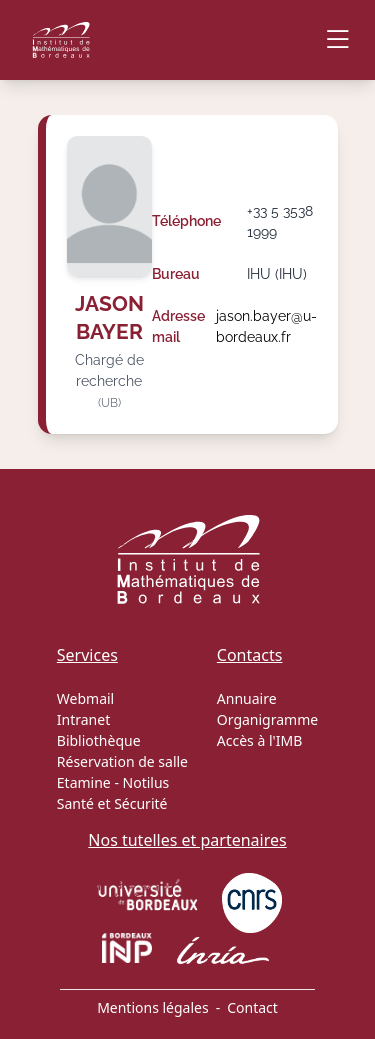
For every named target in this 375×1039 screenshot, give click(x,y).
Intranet (83, 719)
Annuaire (247, 698)
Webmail (85, 698)
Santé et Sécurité (112, 803)
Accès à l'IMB (259, 740)
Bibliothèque (99, 740)
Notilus (146, 782)
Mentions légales (153, 1007)
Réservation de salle (122, 761)
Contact (252, 1007)
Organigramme (267, 719)
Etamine (84, 782)
